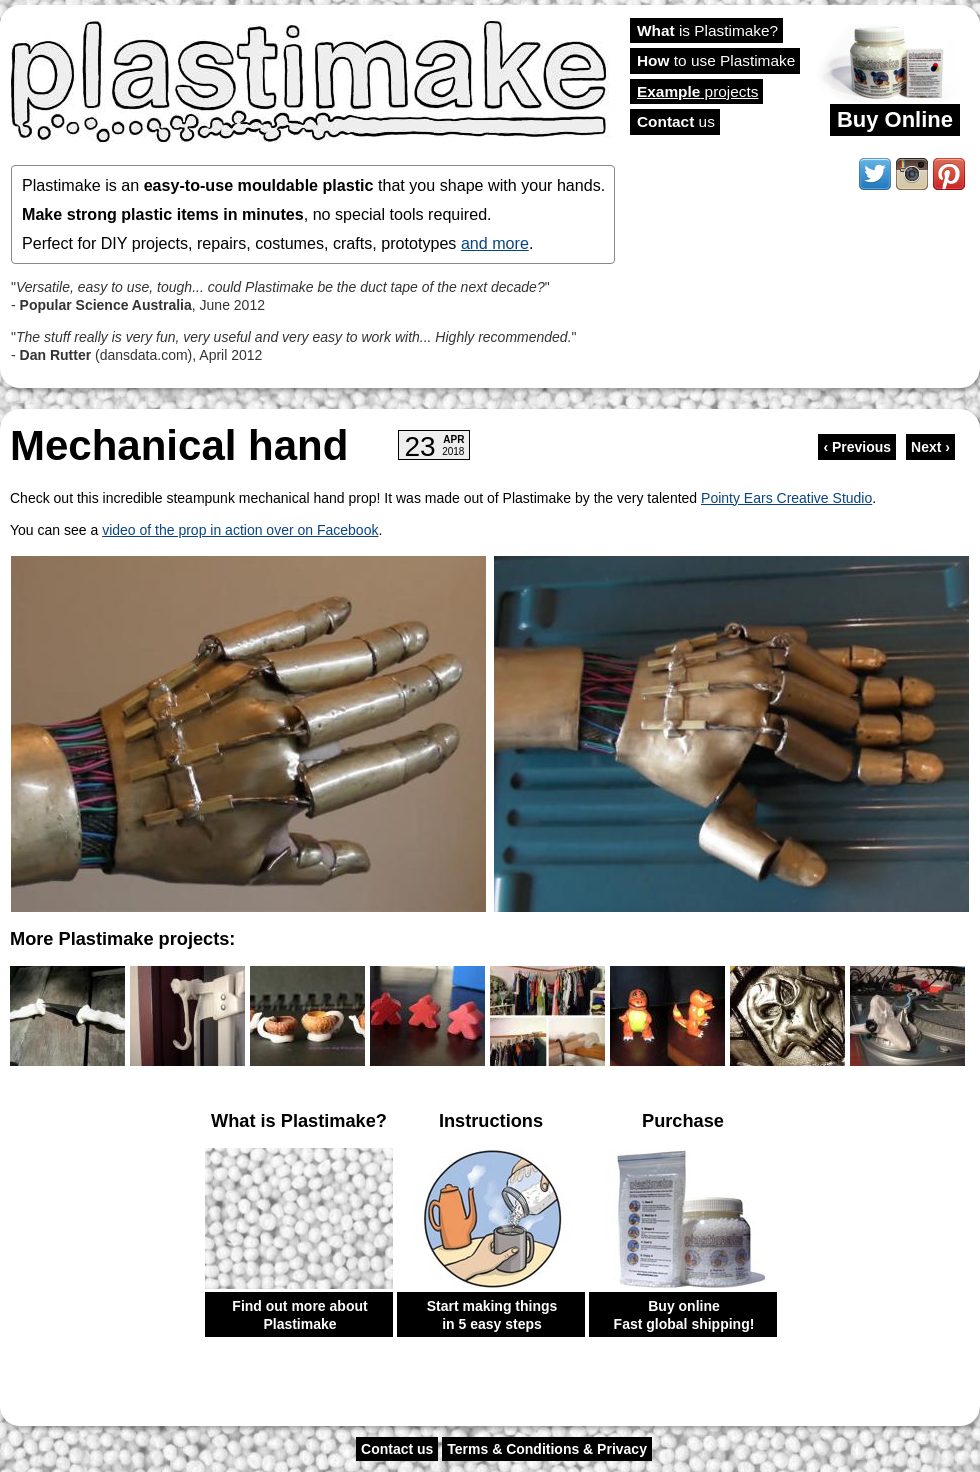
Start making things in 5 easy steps (492, 1315)
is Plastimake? (707, 30)
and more (495, 243)
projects (697, 91)
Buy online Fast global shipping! (684, 1315)
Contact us (397, 1449)
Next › (930, 447)
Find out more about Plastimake (299, 1315)
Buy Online (895, 119)
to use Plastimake (716, 60)
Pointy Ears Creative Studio (786, 498)
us (676, 121)
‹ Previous (857, 447)
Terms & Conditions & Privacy (547, 1449)
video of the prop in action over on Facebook (240, 530)
